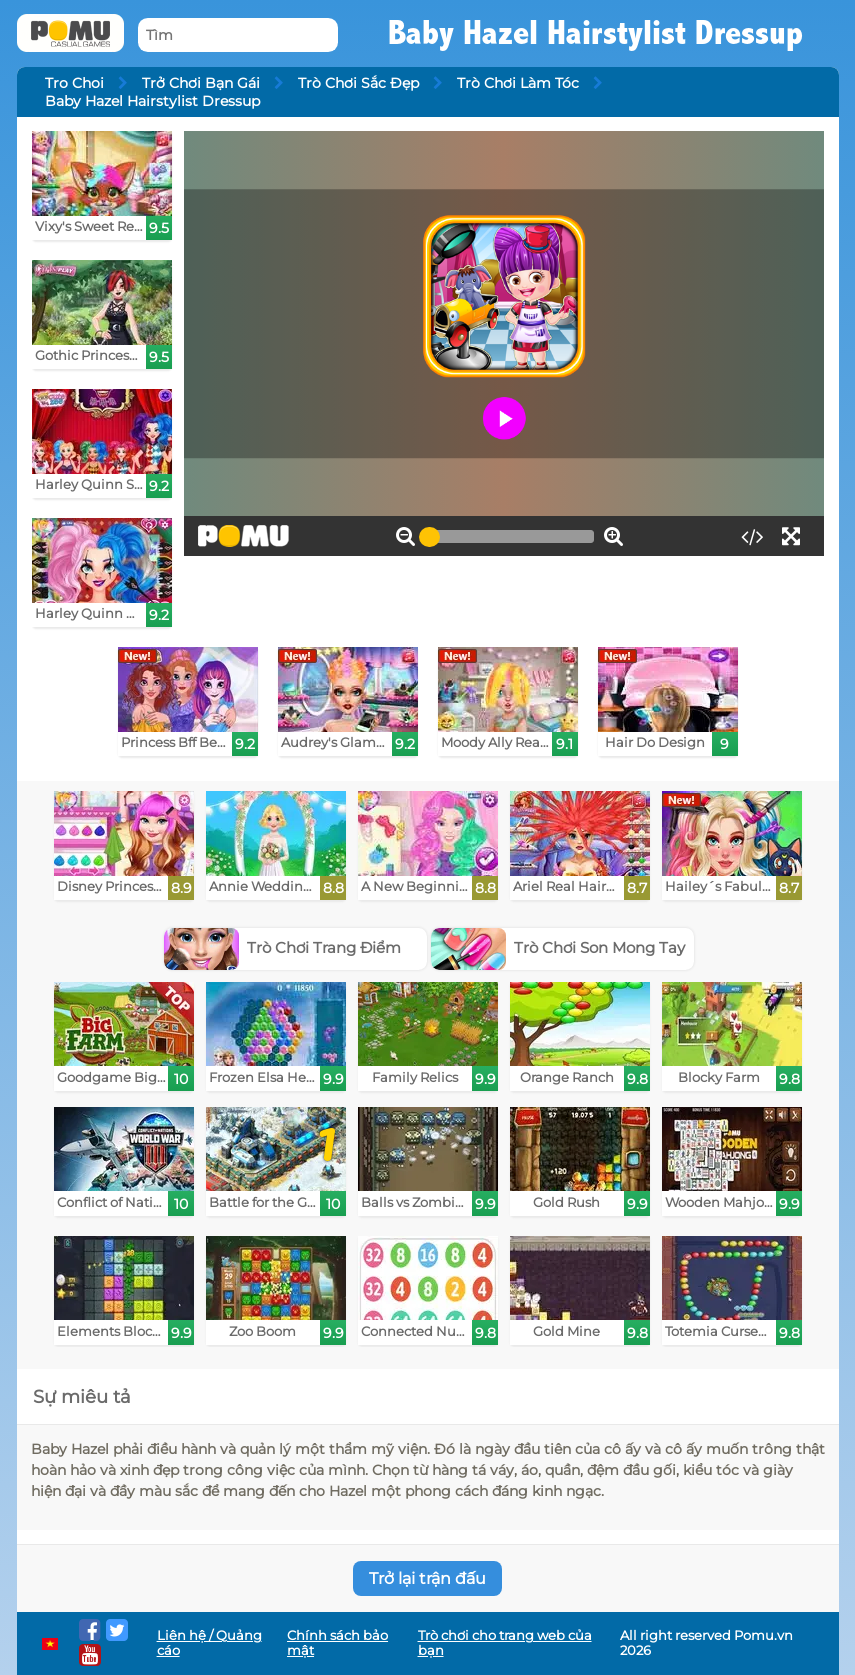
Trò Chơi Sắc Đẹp (358, 83)
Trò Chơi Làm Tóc (518, 83)
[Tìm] (238, 35)
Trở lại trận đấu (427, 1578)
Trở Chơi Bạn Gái (201, 83)
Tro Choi (74, 83)
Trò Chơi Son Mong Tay (558, 947)
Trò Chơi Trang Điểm (283, 947)
